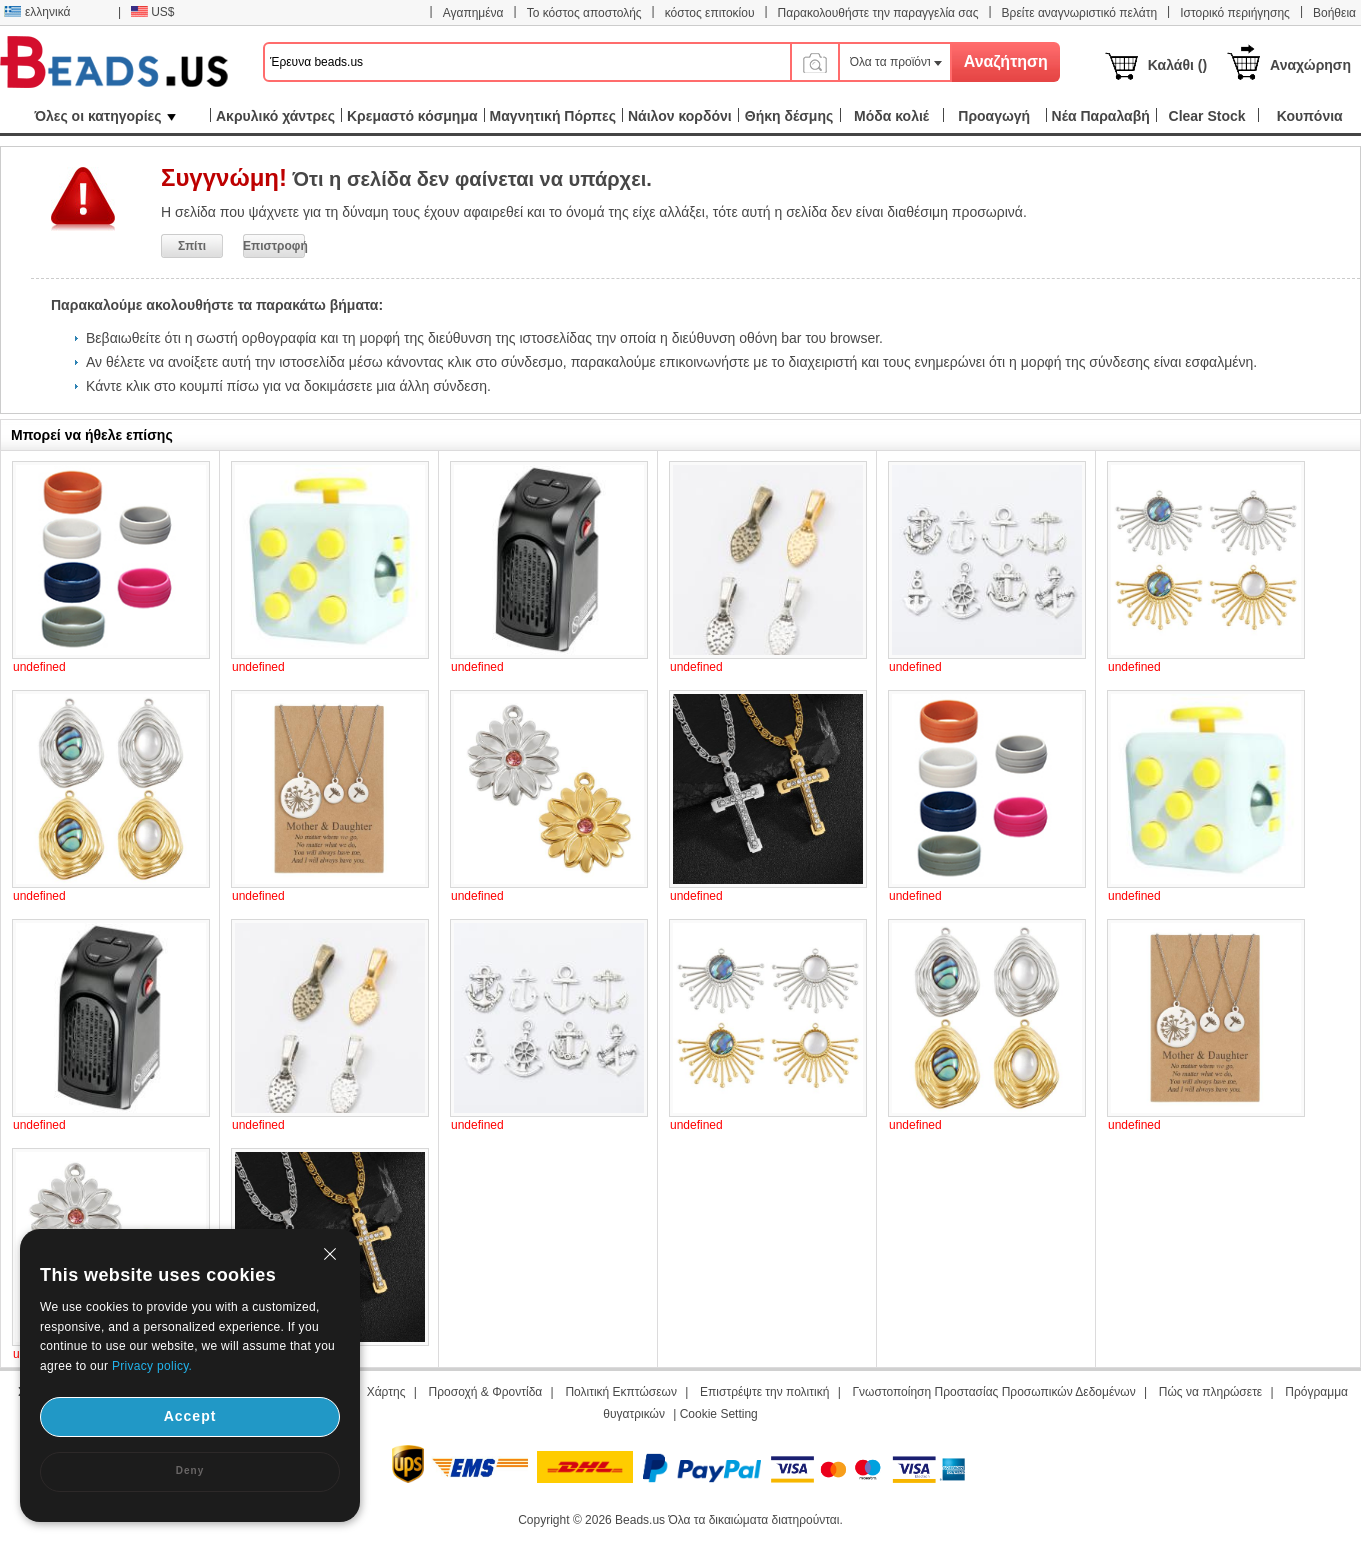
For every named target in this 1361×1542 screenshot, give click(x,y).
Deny (190, 1470)
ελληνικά (37, 12)
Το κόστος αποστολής (584, 13)
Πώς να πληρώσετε (1210, 1392)
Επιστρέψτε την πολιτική (764, 1392)
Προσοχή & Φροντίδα (486, 1392)
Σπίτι (192, 246)
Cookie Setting (719, 1414)
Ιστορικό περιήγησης (1235, 13)
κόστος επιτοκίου (710, 13)
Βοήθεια (1334, 13)
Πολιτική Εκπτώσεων (621, 1392)
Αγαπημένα (473, 13)
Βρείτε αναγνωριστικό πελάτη (1079, 13)
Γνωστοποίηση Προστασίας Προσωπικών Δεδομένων (994, 1392)
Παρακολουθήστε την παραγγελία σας (878, 13)
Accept (190, 1416)
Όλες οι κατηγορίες (104, 116)
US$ (152, 12)
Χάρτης (386, 1392)
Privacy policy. (152, 1366)
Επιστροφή (274, 246)
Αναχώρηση (1310, 65)
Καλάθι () (1177, 65)
